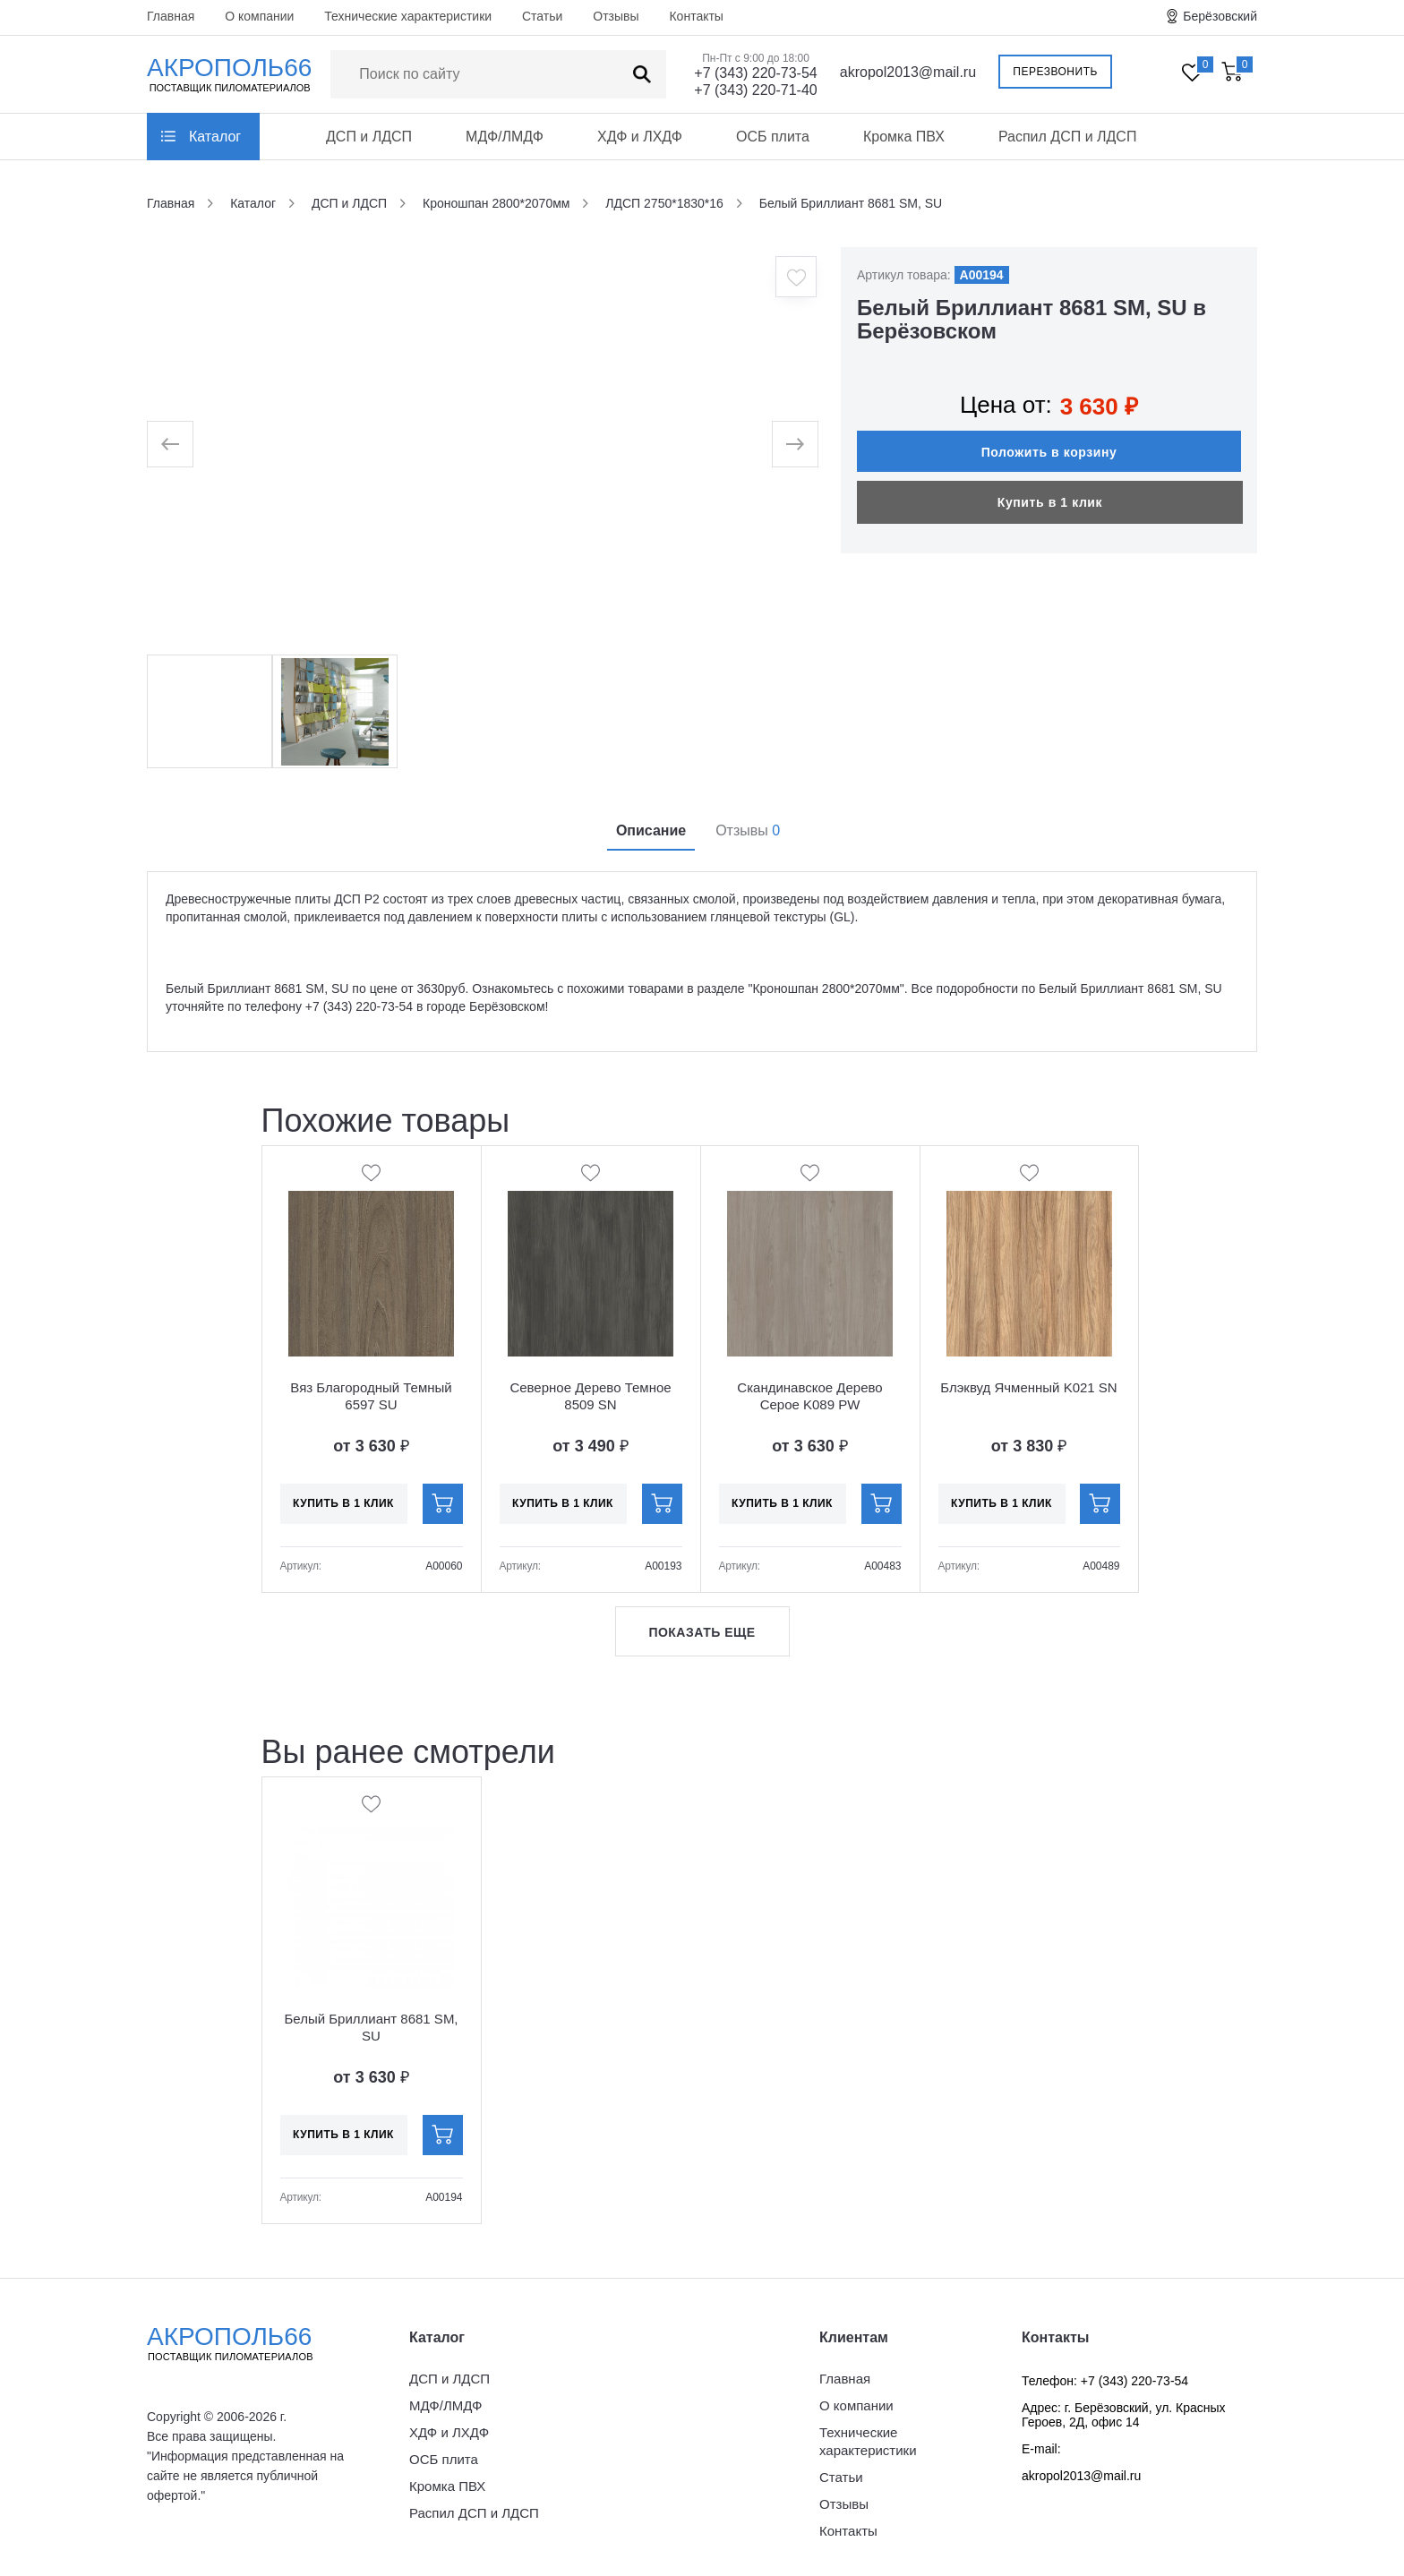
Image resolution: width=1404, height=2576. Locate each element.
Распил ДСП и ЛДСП (1067, 136)
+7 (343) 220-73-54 (755, 73)
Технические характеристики (408, 16)
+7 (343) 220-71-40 (755, 90)
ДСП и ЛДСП (369, 136)
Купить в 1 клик (1049, 502)
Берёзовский (1220, 16)
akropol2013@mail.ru (908, 72)
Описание (651, 830)
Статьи (542, 16)
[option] (482, 444)
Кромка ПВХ (904, 136)
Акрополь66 (245, 2343)
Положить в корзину (1049, 452)
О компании (259, 16)
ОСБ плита (772, 136)
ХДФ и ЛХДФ (639, 136)
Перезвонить (1055, 71)
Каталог (215, 136)
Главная (170, 16)
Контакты (696, 16)
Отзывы (615, 16)
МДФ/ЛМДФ (505, 136)
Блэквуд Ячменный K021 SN (1028, 1387)
